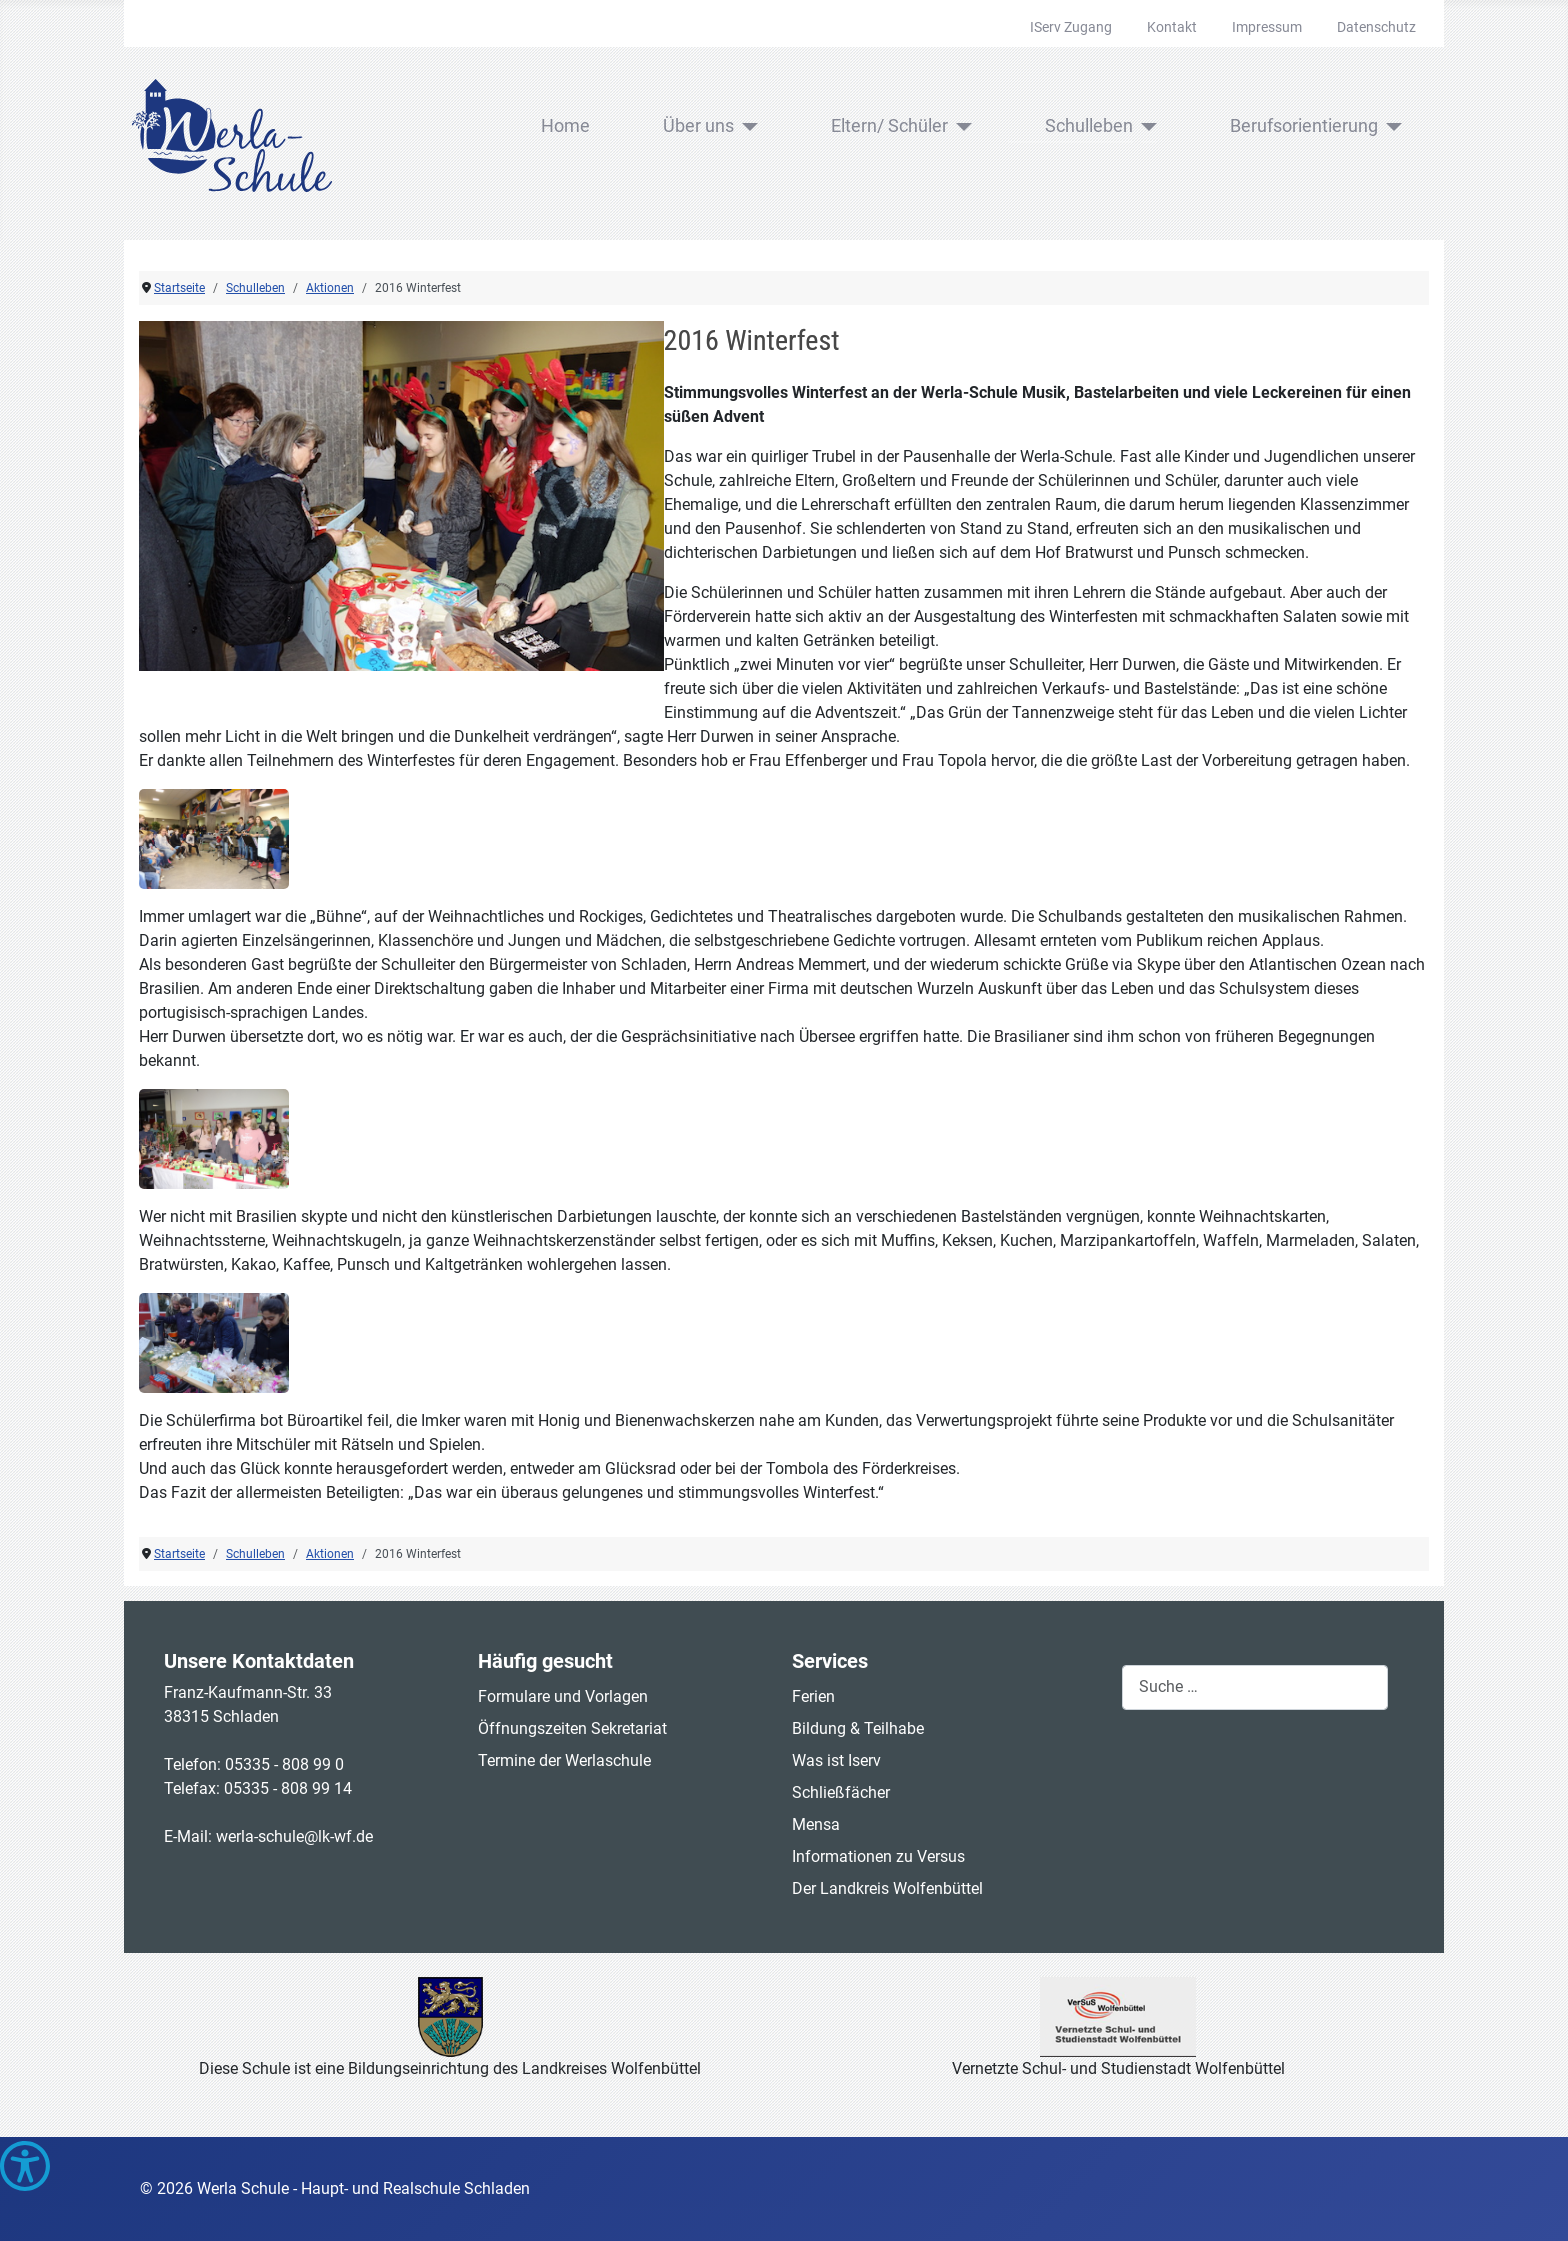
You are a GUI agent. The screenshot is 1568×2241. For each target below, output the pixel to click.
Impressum (1267, 27)
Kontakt (1172, 27)
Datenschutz (1376, 27)
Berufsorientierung (1304, 126)
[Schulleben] (1145, 127)
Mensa (816, 1824)
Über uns (698, 126)
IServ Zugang (1071, 27)
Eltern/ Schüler (889, 126)
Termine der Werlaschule (564, 1760)
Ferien (813, 1696)
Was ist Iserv (836, 1760)
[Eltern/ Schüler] (960, 127)
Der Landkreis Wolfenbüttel (887, 1888)
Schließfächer (841, 1792)
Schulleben (1089, 126)
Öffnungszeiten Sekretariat (572, 1728)
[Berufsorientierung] (1390, 127)
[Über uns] (746, 127)
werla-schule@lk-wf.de (294, 1836)
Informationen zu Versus (878, 1856)
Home (565, 126)
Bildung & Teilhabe (858, 1728)
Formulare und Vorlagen (563, 1696)
